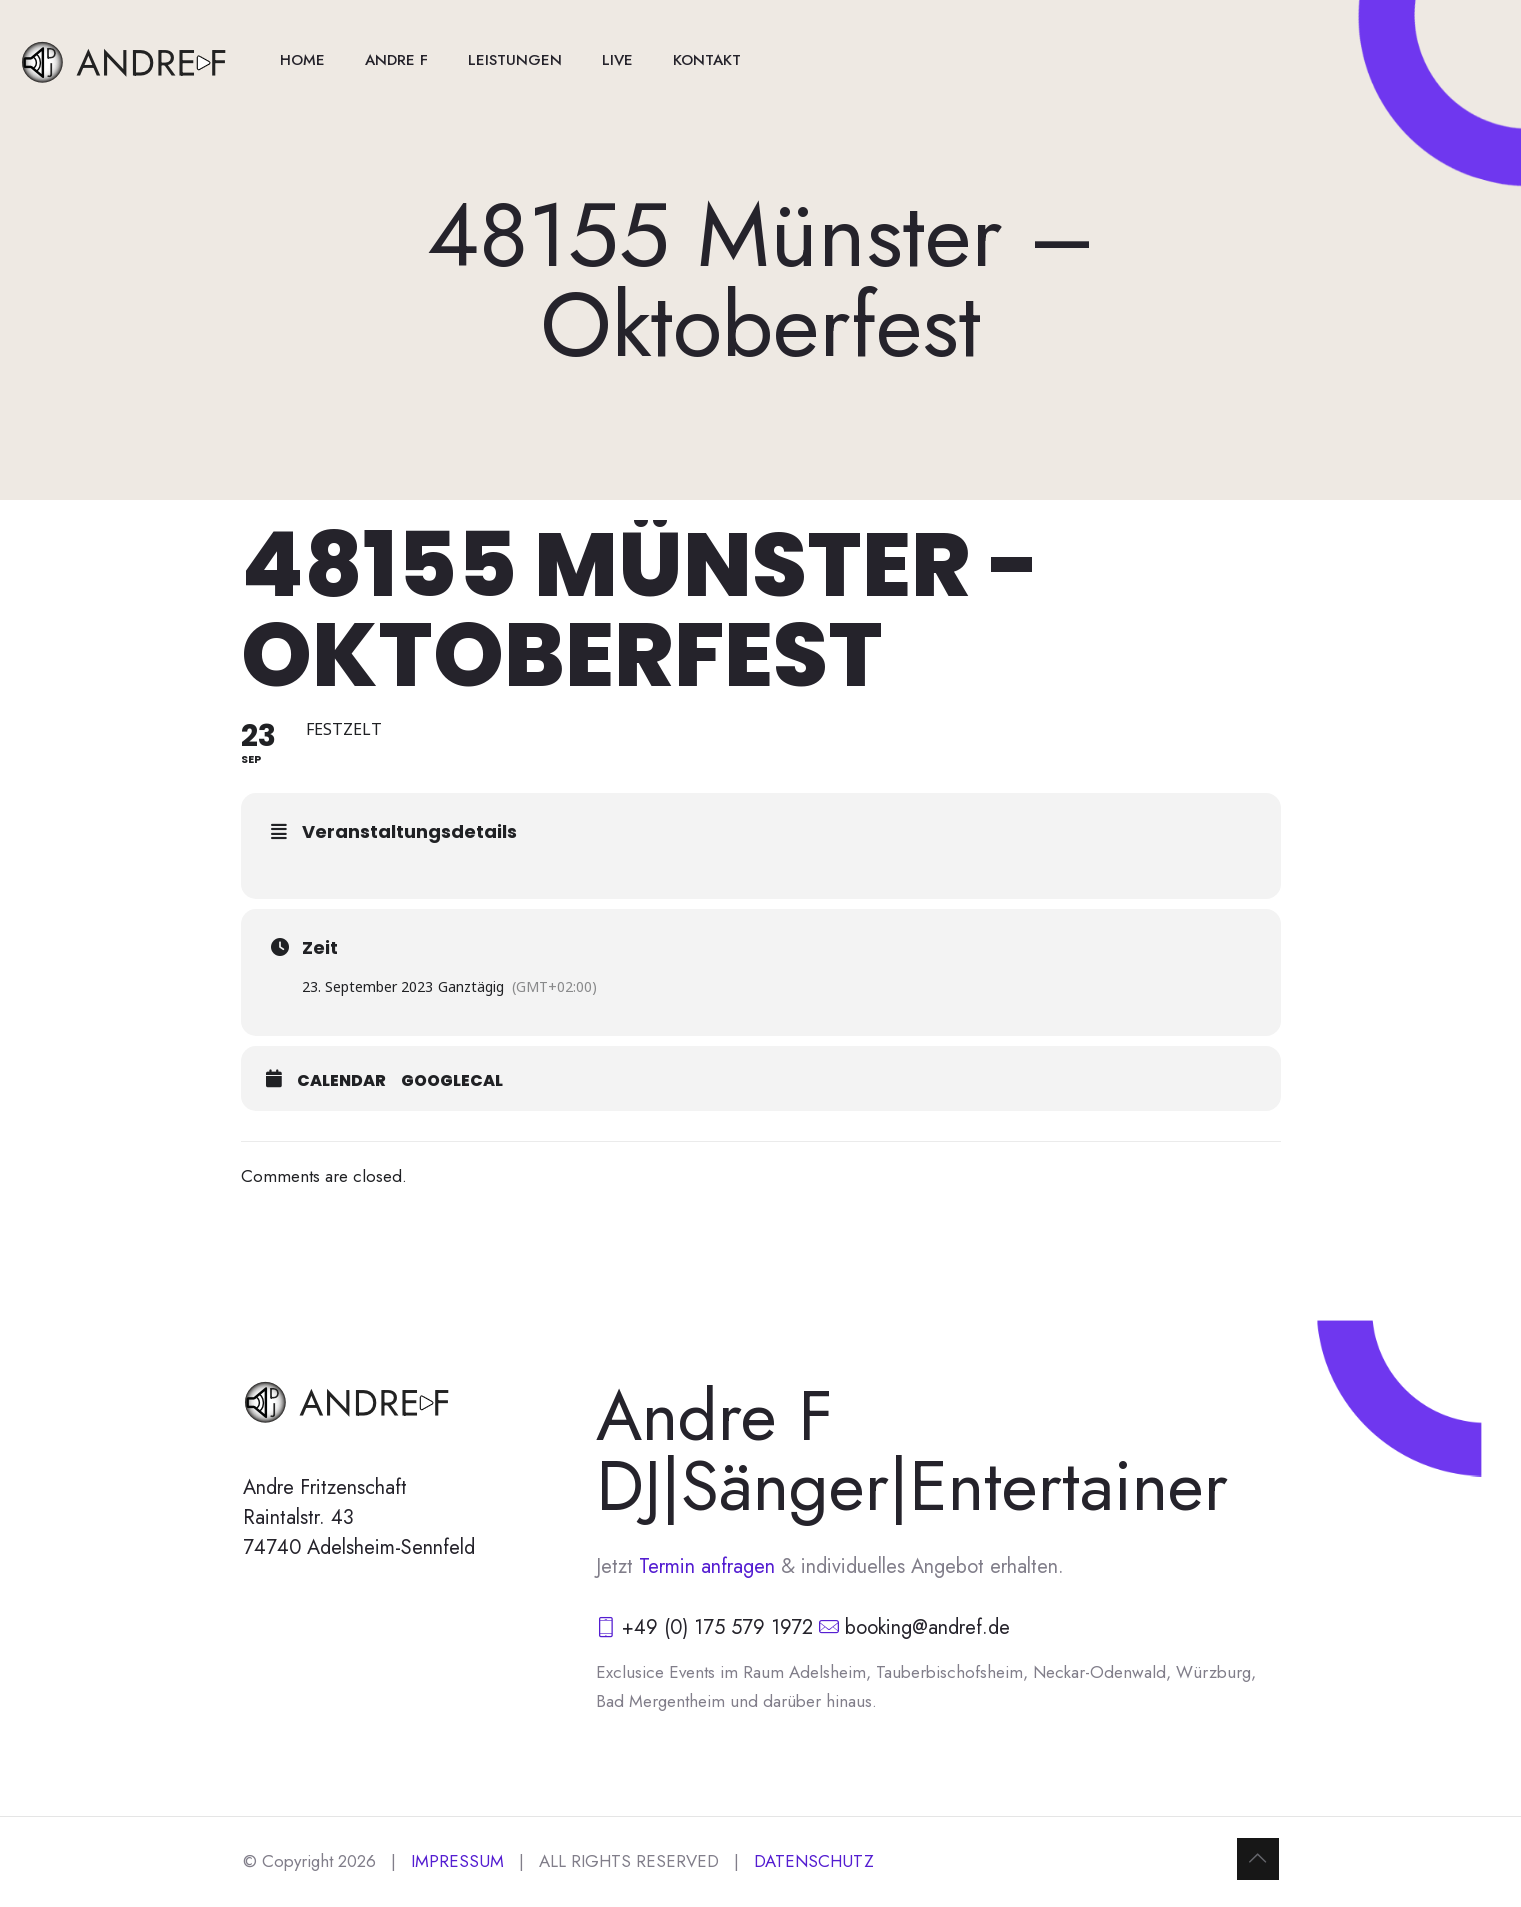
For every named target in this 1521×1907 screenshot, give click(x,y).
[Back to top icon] (1258, 1859)
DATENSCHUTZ (814, 1861)
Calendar (341, 1081)
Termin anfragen (710, 1566)
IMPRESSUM (457, 1861)
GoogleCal (452, 1081)
